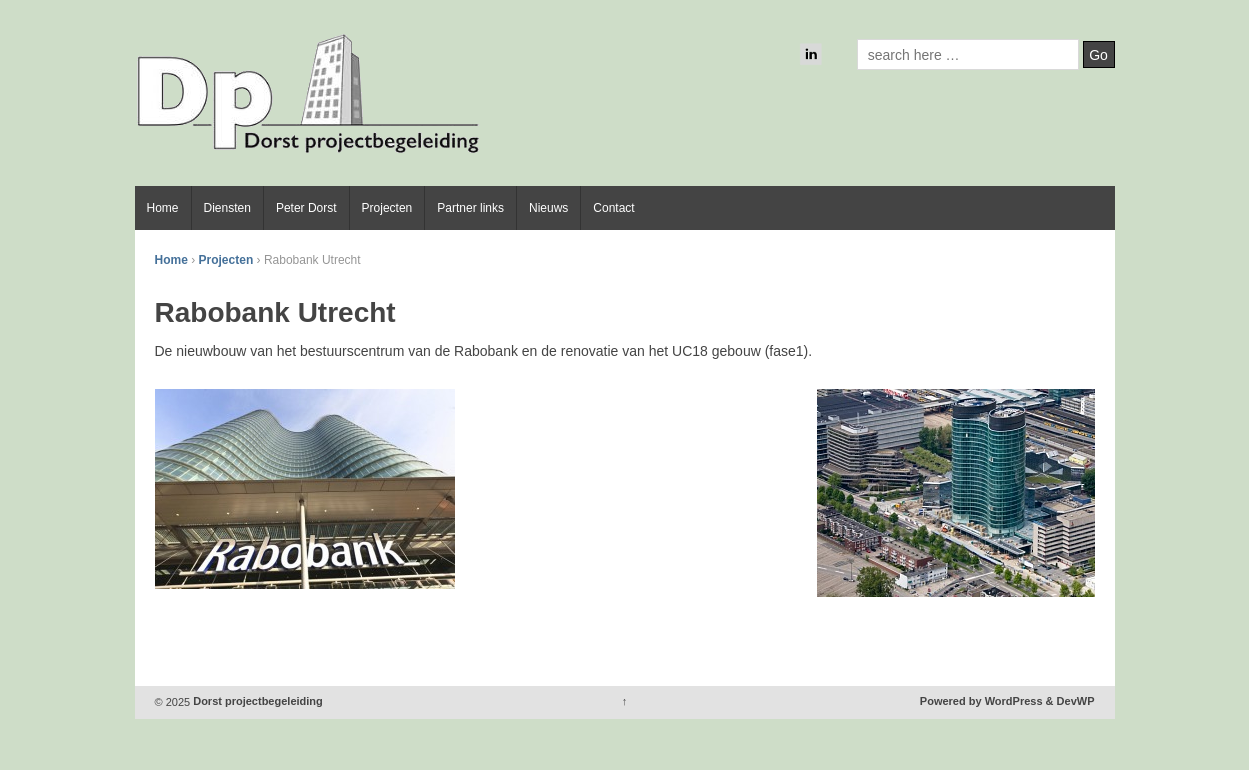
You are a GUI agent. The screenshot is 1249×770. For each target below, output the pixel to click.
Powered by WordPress (981, 702)
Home (163, 208)
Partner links (470, 208)
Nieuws (548, 208)
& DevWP (1070, 702)
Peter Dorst (306, 208)
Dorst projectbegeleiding (256, 702)
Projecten (387, 208)
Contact (613, 208)
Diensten (227, 208)
